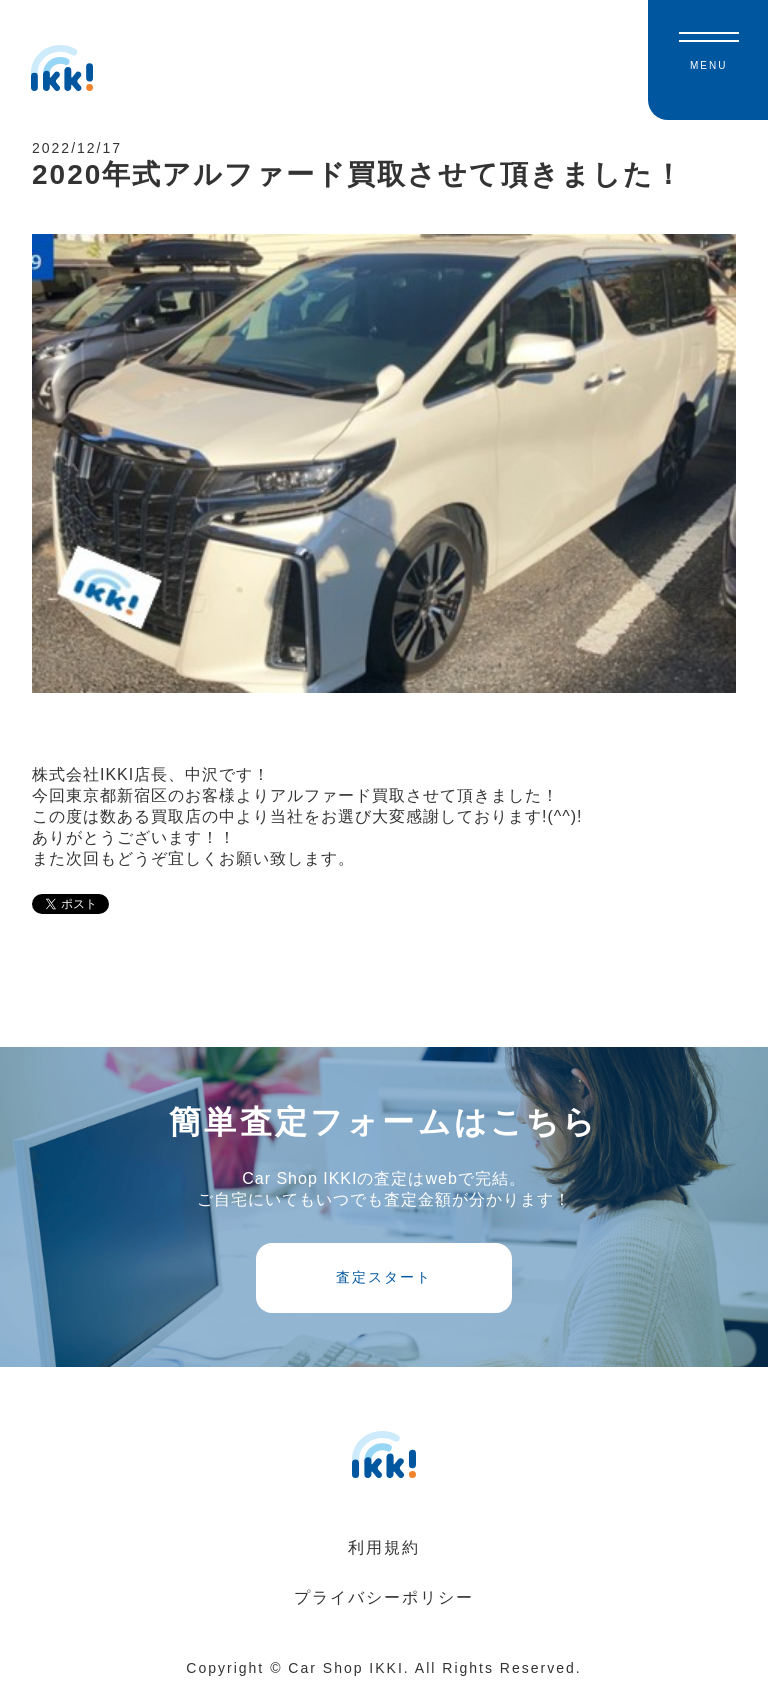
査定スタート (384, 1277)
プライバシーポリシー (384, 1597)
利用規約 (384, 1547)
